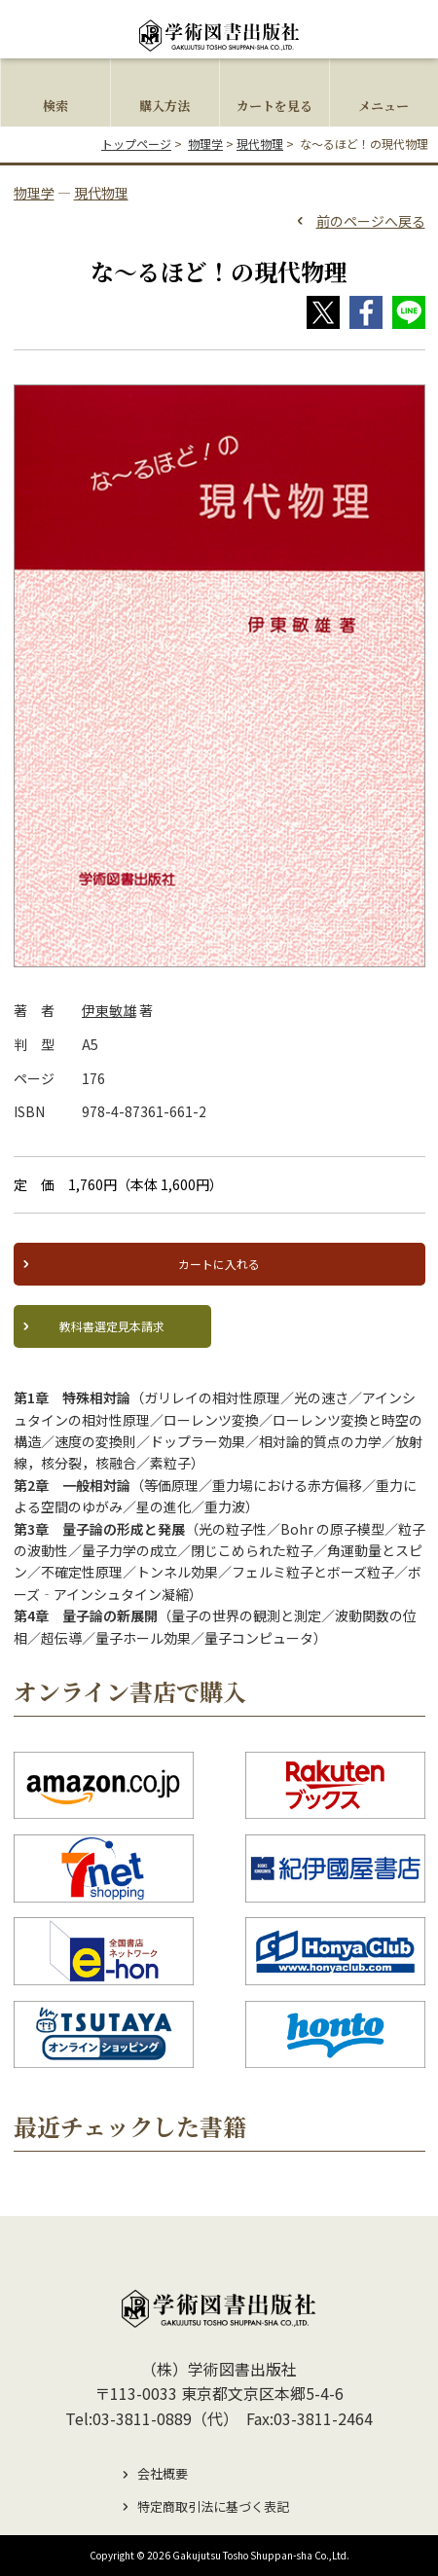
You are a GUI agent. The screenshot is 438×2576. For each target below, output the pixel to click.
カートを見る (274, 105)
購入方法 (164, 105)
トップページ (136, 143)
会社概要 (162, 2473)
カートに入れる (219, 1263)
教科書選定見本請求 (111, 1326)
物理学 (205, 143)
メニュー (383, 105)
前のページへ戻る (370, 221)
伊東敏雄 (109, 1010)
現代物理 (260, 143)
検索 (55, 105)
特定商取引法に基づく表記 (213, 2506)
